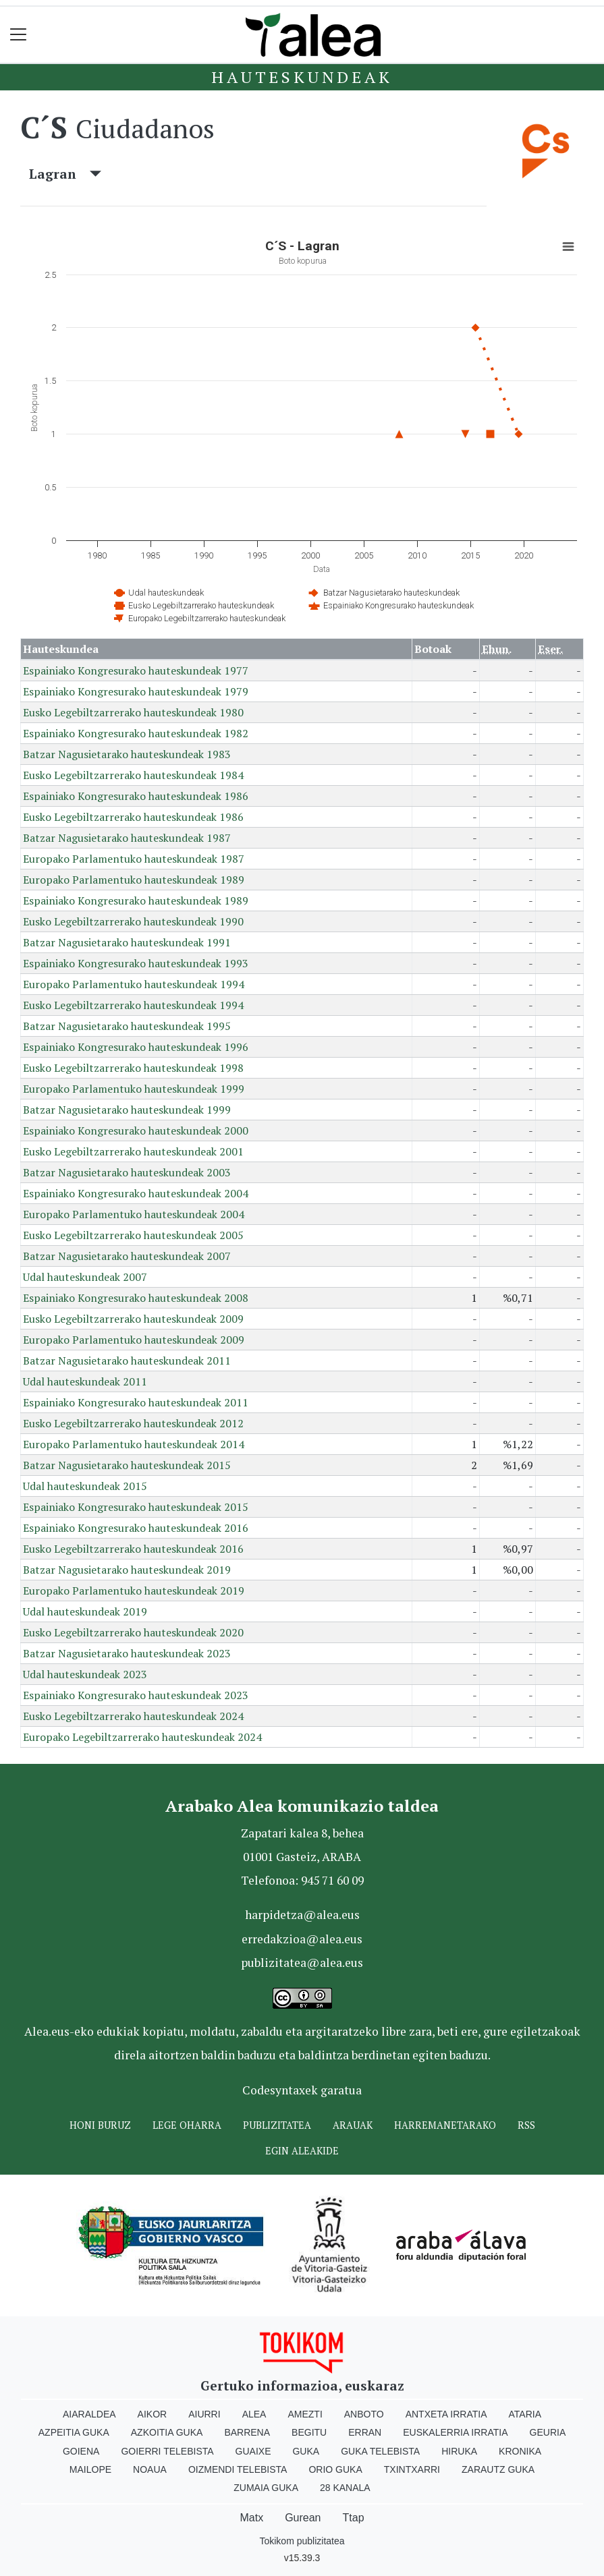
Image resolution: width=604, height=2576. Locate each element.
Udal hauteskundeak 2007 (85, 1276)
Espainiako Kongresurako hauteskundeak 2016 (135, 1527)
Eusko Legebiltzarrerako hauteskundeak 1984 (133, 775)
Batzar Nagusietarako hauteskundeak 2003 (127, 1172)
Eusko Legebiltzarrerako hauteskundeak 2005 (133, 1235)
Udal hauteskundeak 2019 (85, 1611)
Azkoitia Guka (167, 2432)
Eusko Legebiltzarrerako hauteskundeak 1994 (133, 1005)
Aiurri (204, 2414)
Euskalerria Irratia (455, 2432)
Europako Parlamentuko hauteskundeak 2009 (133, 1339)
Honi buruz (100, 2125)
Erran (364, 2432)
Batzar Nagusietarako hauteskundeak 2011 (127, 1360)
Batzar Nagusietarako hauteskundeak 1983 (127, 754)
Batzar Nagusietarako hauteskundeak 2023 (127, 1653)
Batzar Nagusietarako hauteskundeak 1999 (127, 1109)
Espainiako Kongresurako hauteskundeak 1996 (135, 1046)
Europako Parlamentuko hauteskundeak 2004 (133, 1214)
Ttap (353, 2517)
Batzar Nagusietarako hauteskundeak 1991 (127, 942)
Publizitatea (277, 2125)
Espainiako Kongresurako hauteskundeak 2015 (135, 1506)
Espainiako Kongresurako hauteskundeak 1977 (135, 670)
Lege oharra (187, 2125)
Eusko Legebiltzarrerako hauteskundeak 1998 (133, 1067)
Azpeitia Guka (73, 2432)
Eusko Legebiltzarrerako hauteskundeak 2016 (133, 1548)
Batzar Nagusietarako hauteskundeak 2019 (127, 1569)
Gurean (303, 2517)
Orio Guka (335, 2469)
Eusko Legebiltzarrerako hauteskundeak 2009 (133, 1318)
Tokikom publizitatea (301, 2541)
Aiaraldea (89, 2414)
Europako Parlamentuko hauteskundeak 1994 (133, 984)
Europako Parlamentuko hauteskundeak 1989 (133, 879)
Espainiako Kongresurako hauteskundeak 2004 (135, 1193)
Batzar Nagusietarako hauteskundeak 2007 (127, 1256)
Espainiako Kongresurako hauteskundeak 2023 (135, 1695)
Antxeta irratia (446, 2414)
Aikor (152, 2414)
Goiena (81, 2451)
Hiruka (459, 2451)
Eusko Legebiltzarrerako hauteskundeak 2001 (133, 1151)
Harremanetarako (445, 2125)
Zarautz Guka (498, 2469)
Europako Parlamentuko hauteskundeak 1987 (133, 858)
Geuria (548, 2432)
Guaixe (253, 2451)
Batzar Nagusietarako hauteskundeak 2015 (127, 1465)
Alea (254, 2414)
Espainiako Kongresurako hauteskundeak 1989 (135, 900)
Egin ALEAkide (302, 2150)
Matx (251, 2517)
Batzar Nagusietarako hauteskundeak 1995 (127, 1026)
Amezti (304, 2414)
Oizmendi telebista (237, 2469)
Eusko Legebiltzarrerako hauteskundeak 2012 (133, 1423)
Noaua (150, 2469)
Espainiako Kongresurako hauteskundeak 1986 (135, 796)
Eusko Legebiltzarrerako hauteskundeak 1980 (133, 712)
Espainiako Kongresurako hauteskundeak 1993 (135, 963)
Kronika (520, 2451)
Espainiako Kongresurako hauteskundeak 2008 (135, 1297)
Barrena (247, 2432)
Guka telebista (380, 2451)
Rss (526, 2125)
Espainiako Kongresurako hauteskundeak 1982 (135, 733)
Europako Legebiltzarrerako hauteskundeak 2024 (142, 1736)
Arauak (353, 2125)
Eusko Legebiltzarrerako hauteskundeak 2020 (133, 1632)
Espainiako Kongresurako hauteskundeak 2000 (135, 1130)
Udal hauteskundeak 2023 (85, 1674)
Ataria (525, 2414)
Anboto (364, 2414)
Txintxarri (412, 2469)
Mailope (90, 2469)
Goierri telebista (167, 2451)
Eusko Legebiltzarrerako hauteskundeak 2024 (133, 1716)
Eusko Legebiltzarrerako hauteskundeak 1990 (133, 921)
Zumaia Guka (266, 2487)
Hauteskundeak (301, 77)
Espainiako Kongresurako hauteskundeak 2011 (135, 1402)
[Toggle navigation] (18, 35)
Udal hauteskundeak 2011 (85, 1381)
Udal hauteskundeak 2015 (85, 1486)
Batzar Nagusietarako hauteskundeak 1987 (127, 837)
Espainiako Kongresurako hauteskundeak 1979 (135, 691)
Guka (305, 2451)
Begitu (309, 2432)
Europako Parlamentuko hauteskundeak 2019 (133, 1590)
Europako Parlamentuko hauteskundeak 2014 (133, 1444)
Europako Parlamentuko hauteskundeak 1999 (133, 1088)
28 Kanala (345, 2487)
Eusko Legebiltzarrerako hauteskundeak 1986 (133, 816)
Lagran (65, 173)
